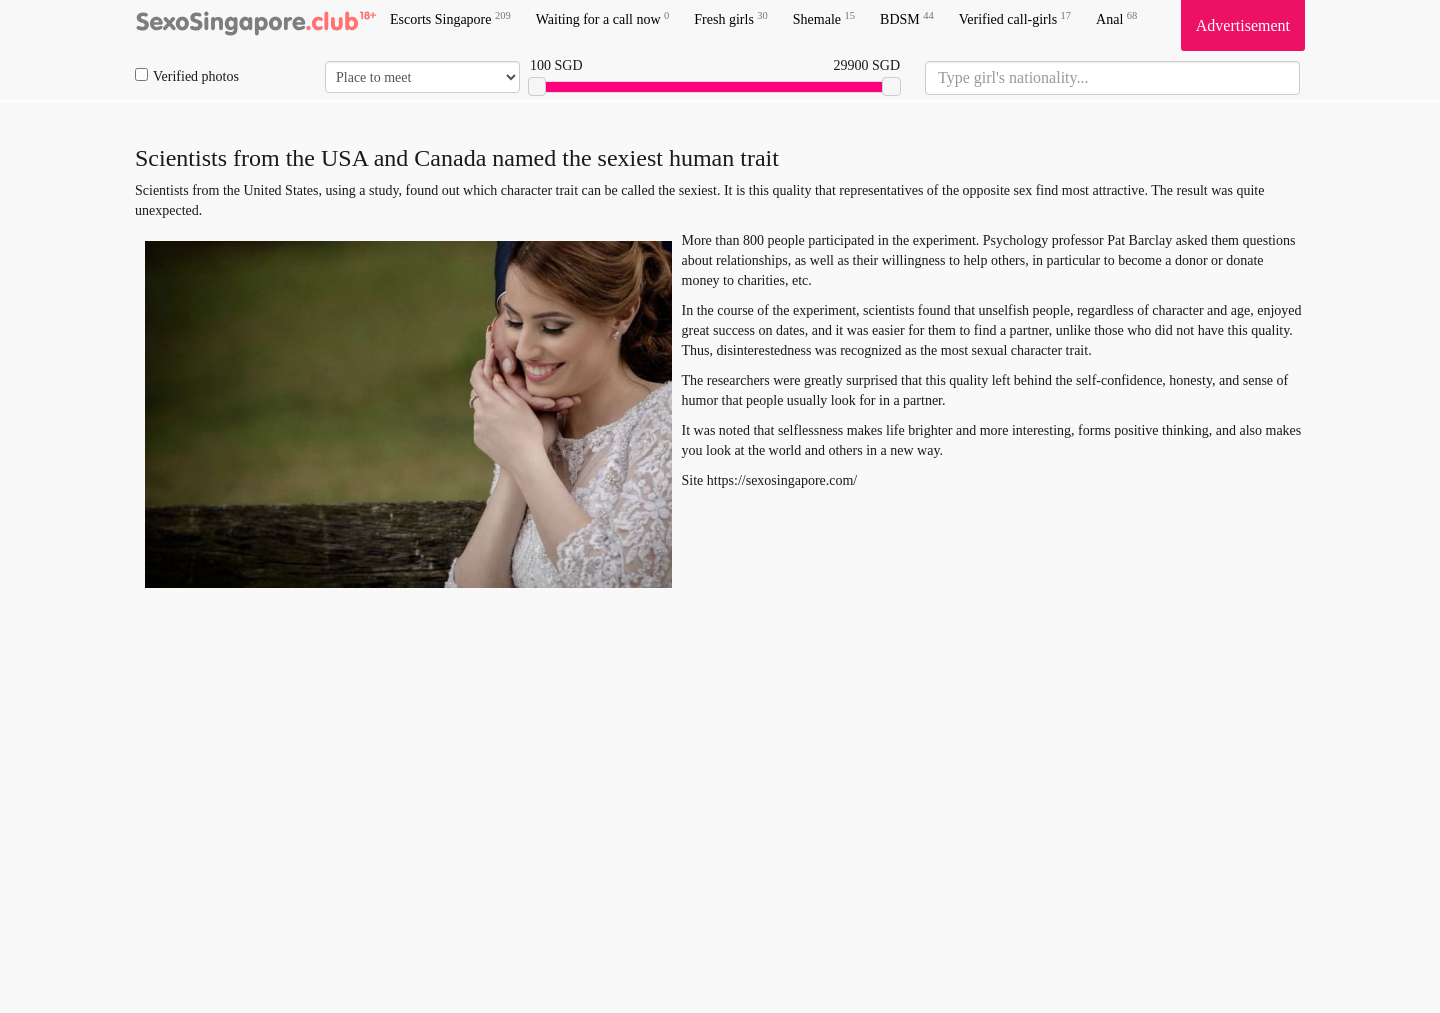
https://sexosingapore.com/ (782, 480)
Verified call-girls (1015, 18)
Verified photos (187, 76)
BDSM (907, 18)
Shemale (824, 18)
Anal (1116, 18)
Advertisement (1243, 25)
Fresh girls (731, 18)
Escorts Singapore (450, 18)
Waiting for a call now (603, 18)
